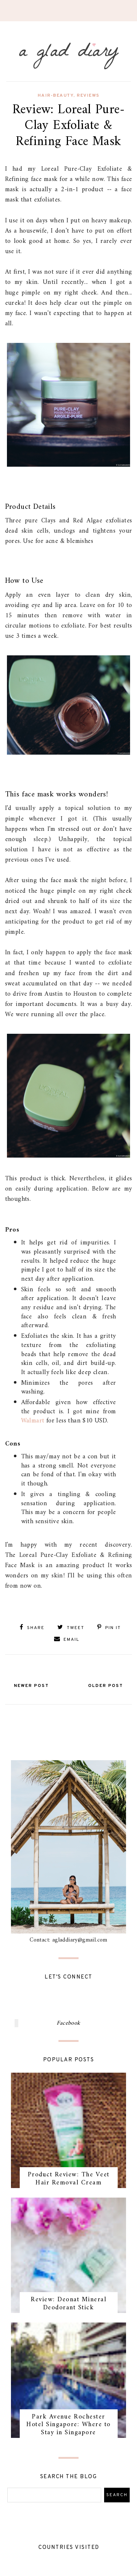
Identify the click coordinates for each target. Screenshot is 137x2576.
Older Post (105, 1686)
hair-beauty (56, 96)
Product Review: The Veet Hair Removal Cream (69, 2178)
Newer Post (31, 1686)
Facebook (68, 2023)
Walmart (33, 1420)
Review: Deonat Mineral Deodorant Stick (68, 2303)
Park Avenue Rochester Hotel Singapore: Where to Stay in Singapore (68, 2424)
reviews (88, 96)
